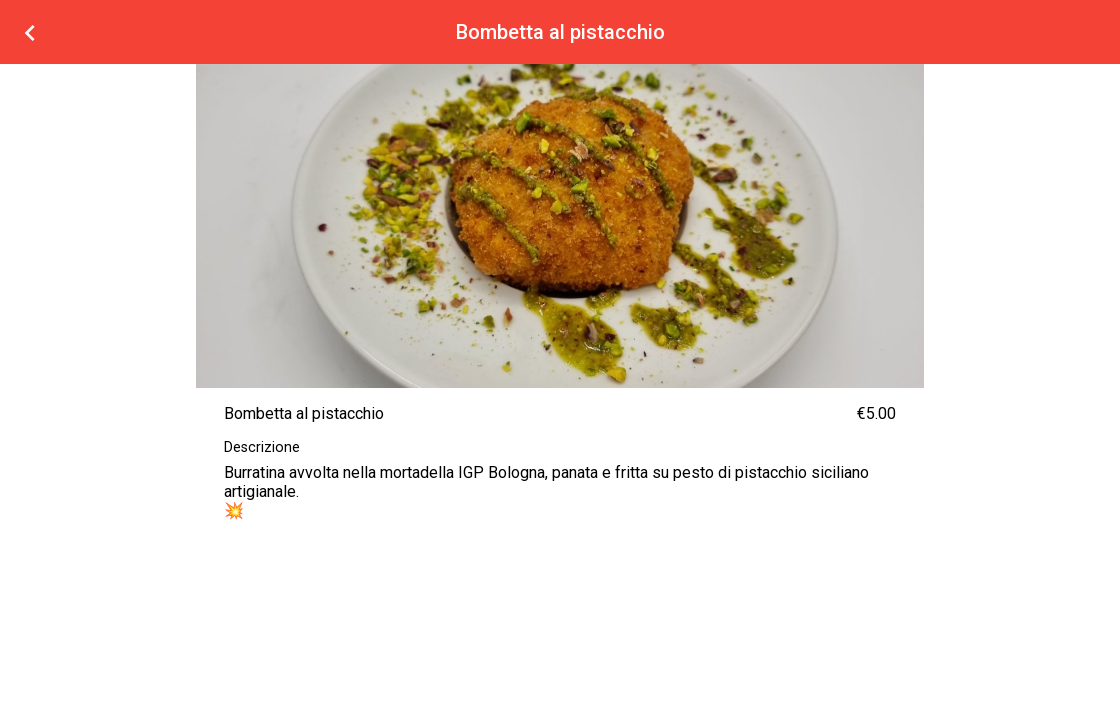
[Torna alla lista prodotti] (30, 32)
